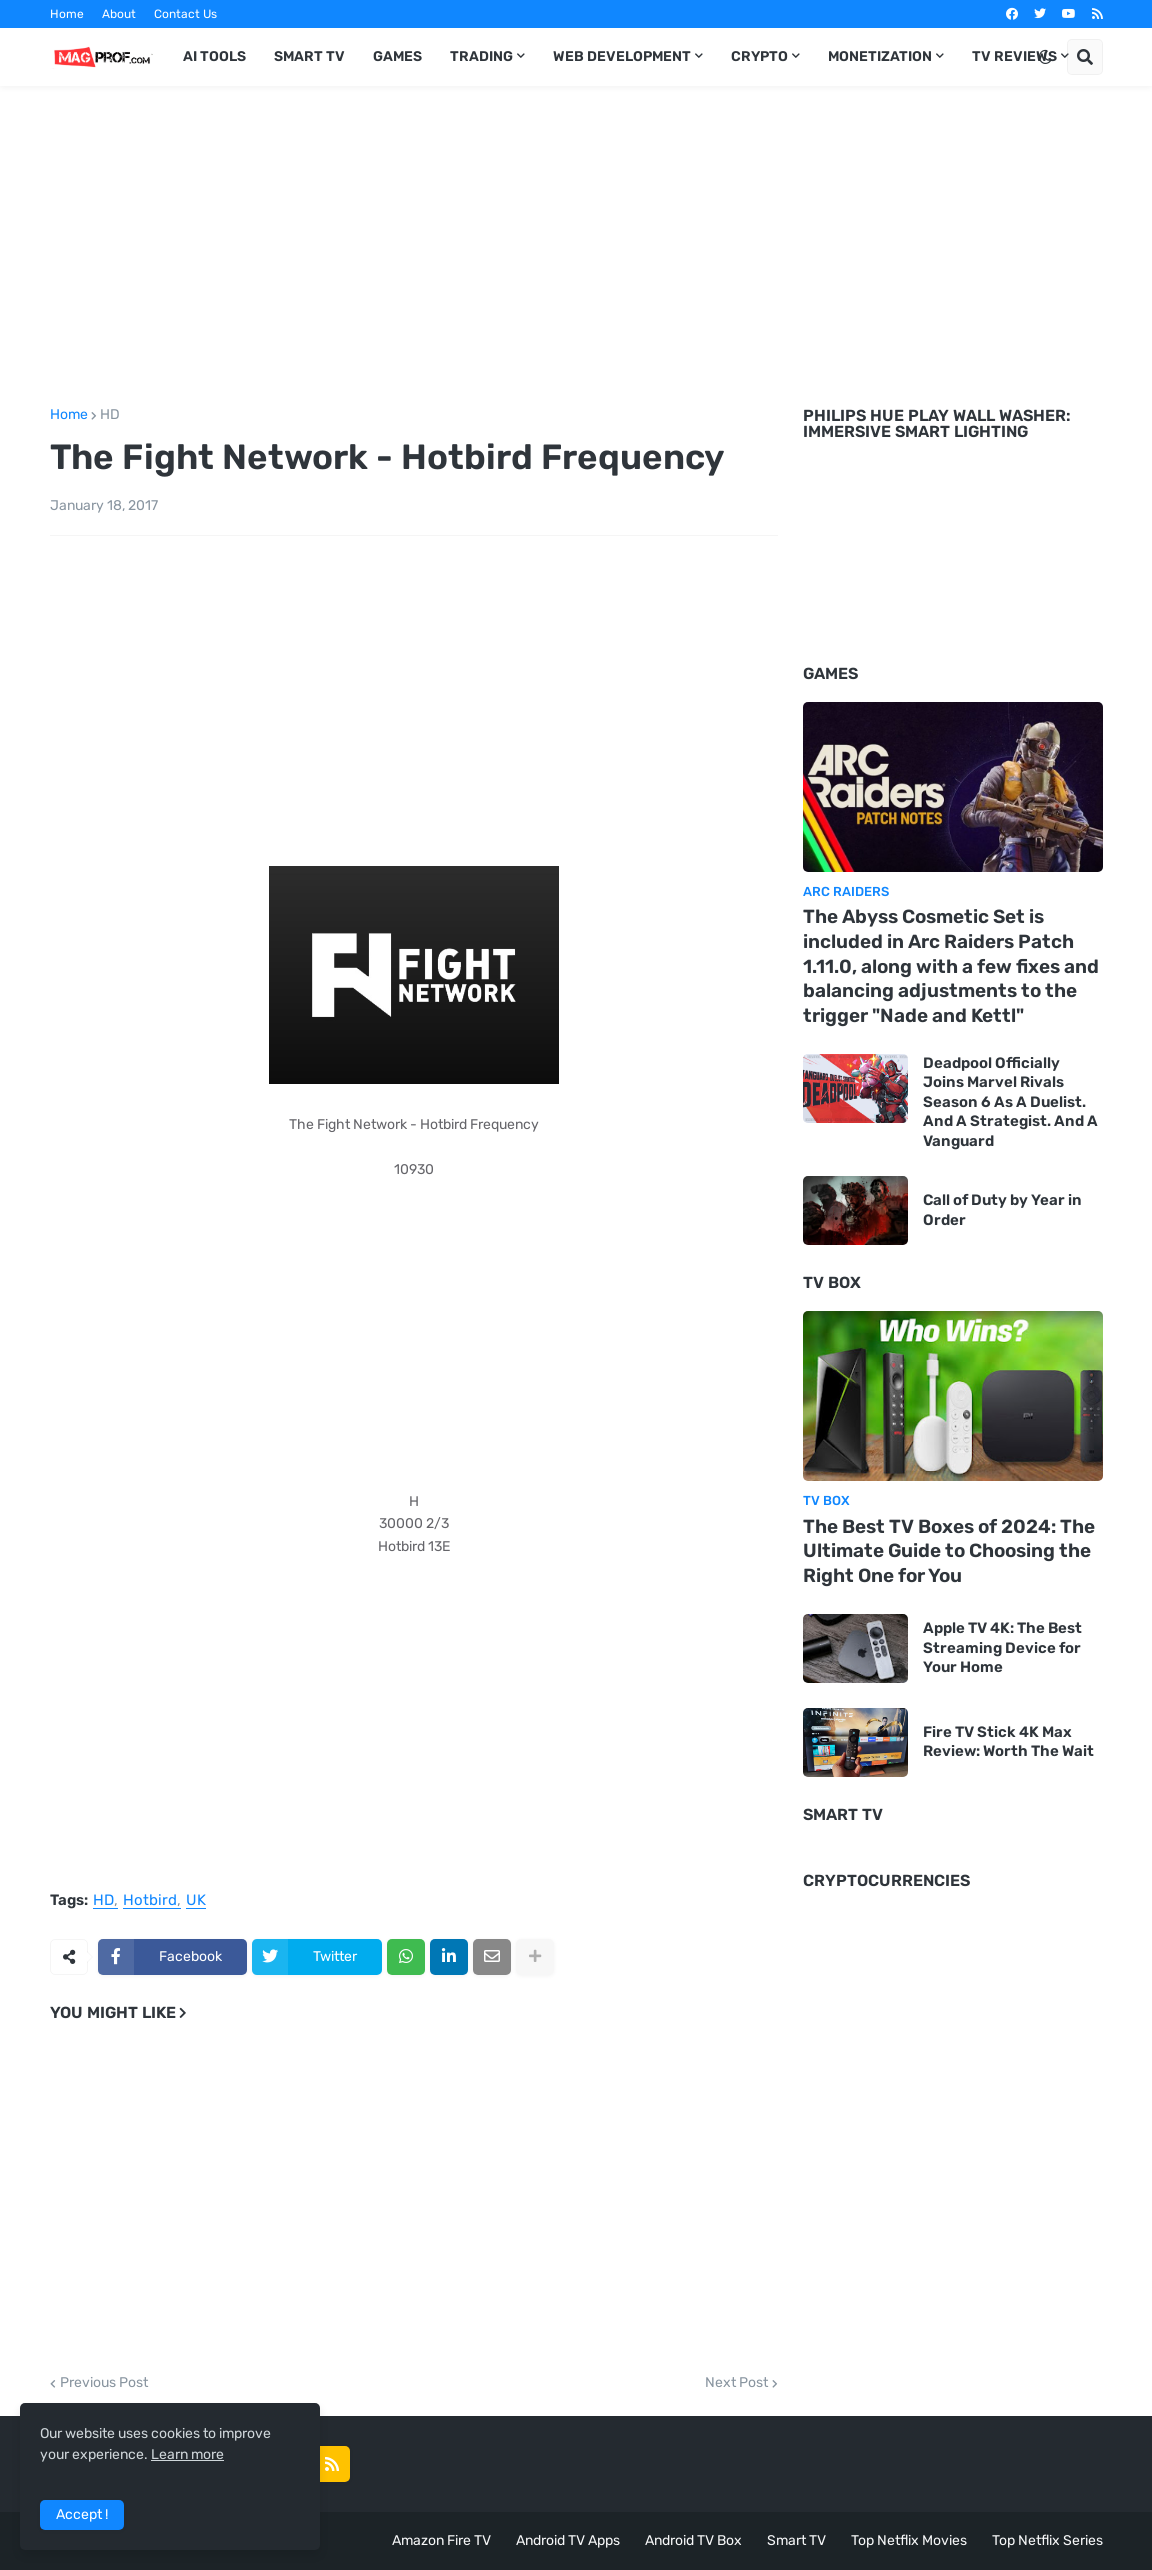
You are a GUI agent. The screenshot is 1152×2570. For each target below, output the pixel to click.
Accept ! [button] (82, 2514)
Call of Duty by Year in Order (1002, 1210)
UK (196, 1901)
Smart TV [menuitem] (309, 56)
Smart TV (796, 2540)
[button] (1045, 57)
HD (110, 415)
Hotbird (150, 1901)
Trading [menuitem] (481, 56)
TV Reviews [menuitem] (1014, 56)
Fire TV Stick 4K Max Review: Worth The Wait (1008, 1742)
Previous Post (104, 2383)
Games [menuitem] (397, 56)
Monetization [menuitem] (880, 56)
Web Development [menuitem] (622, 56)
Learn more (187, 2454)
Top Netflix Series (1047, 2540)
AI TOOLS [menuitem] (214, 56)
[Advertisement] (576, 243)
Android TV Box (693, 2540)
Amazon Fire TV (441, 2540)
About (119, 14)
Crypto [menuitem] (759, 56)
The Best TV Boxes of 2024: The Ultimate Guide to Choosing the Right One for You (949, 1551)
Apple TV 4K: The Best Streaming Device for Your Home (1002, 1647)
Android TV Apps (568, 2540)
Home (67, 14)
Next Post (736, 2383)
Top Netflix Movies (909, 2540)
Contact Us (185, 14)
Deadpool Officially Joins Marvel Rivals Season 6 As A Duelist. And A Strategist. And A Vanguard (1010, 1102)
